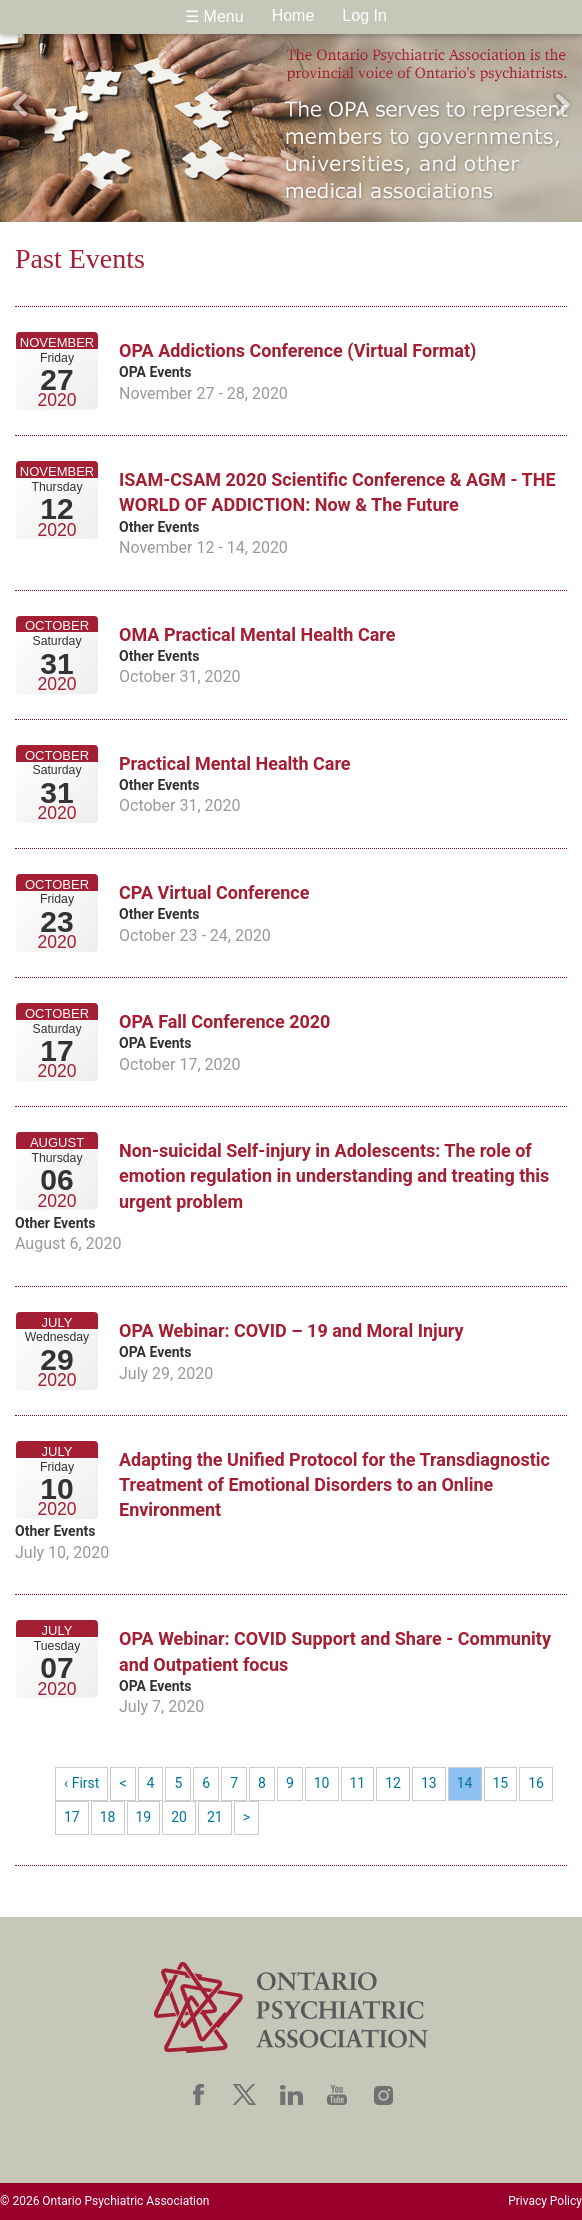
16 (536, 1783)
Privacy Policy (545, 2201)
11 (358, 1783)
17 (72, 1817)
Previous (20, 105)
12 (393, 1783)
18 (108, 1817)
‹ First (81, 1783)
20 (179, 1817)
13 (429, 1783)
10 (322, 1783)
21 (215, 1817)
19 (144, 1817)
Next (562, 105)
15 (501, 1783)
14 (465, 1783)
